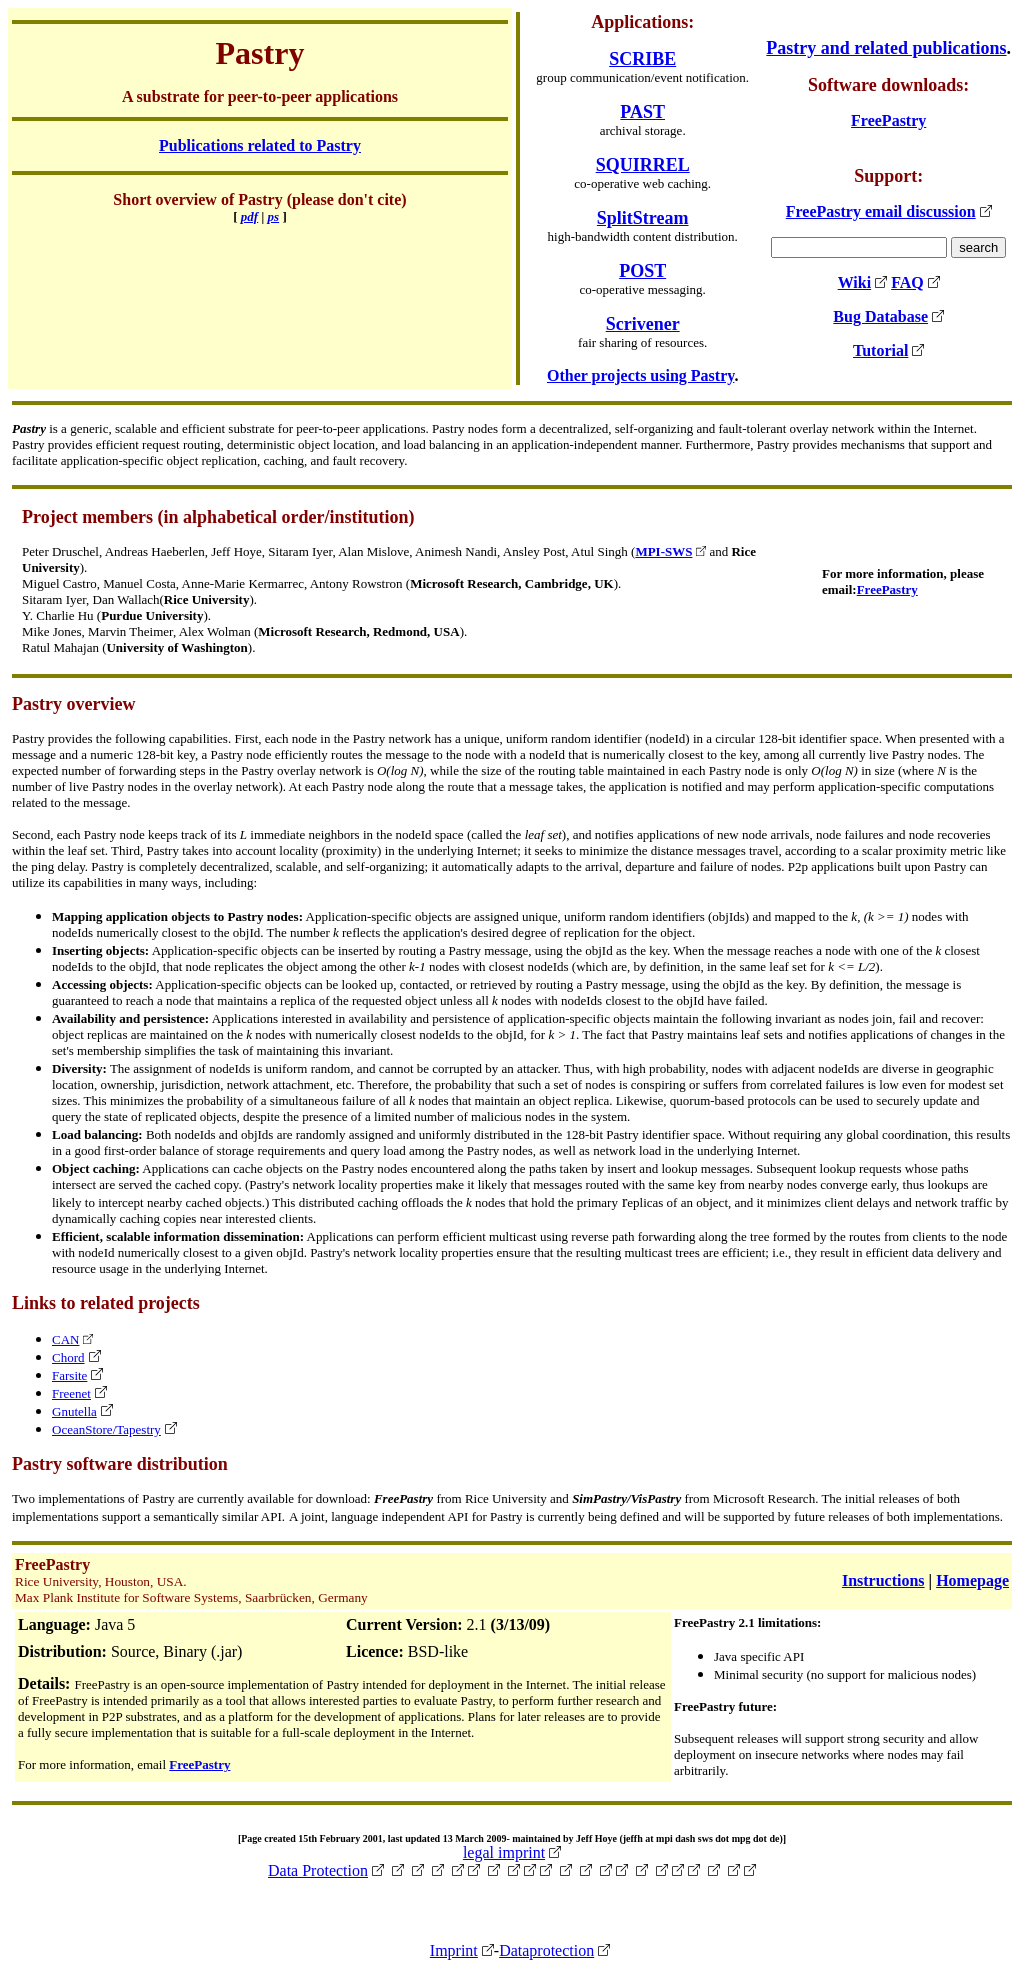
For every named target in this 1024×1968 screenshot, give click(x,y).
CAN (65, 1339)
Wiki (855, 282)
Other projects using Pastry (640, 375)
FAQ (907, 282)
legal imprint (504, 1852)
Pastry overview (73, 704)
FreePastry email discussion (881, 211)
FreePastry (888, 120)
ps (274, 216)
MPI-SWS (663, 551)
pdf (249, 216)
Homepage (972, 1580)
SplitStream (643, 218)
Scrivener (643, 324)
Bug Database (880, 316)
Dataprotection (546, 1950)
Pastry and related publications (886, 48)
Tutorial (880, 350)
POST (642, 271)
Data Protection (318, 1870)
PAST (642, 112)
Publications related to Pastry (260, 145)
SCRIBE (642, 59)
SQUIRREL (643, 165)
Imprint (454, 1950)
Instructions (883, 1580)
